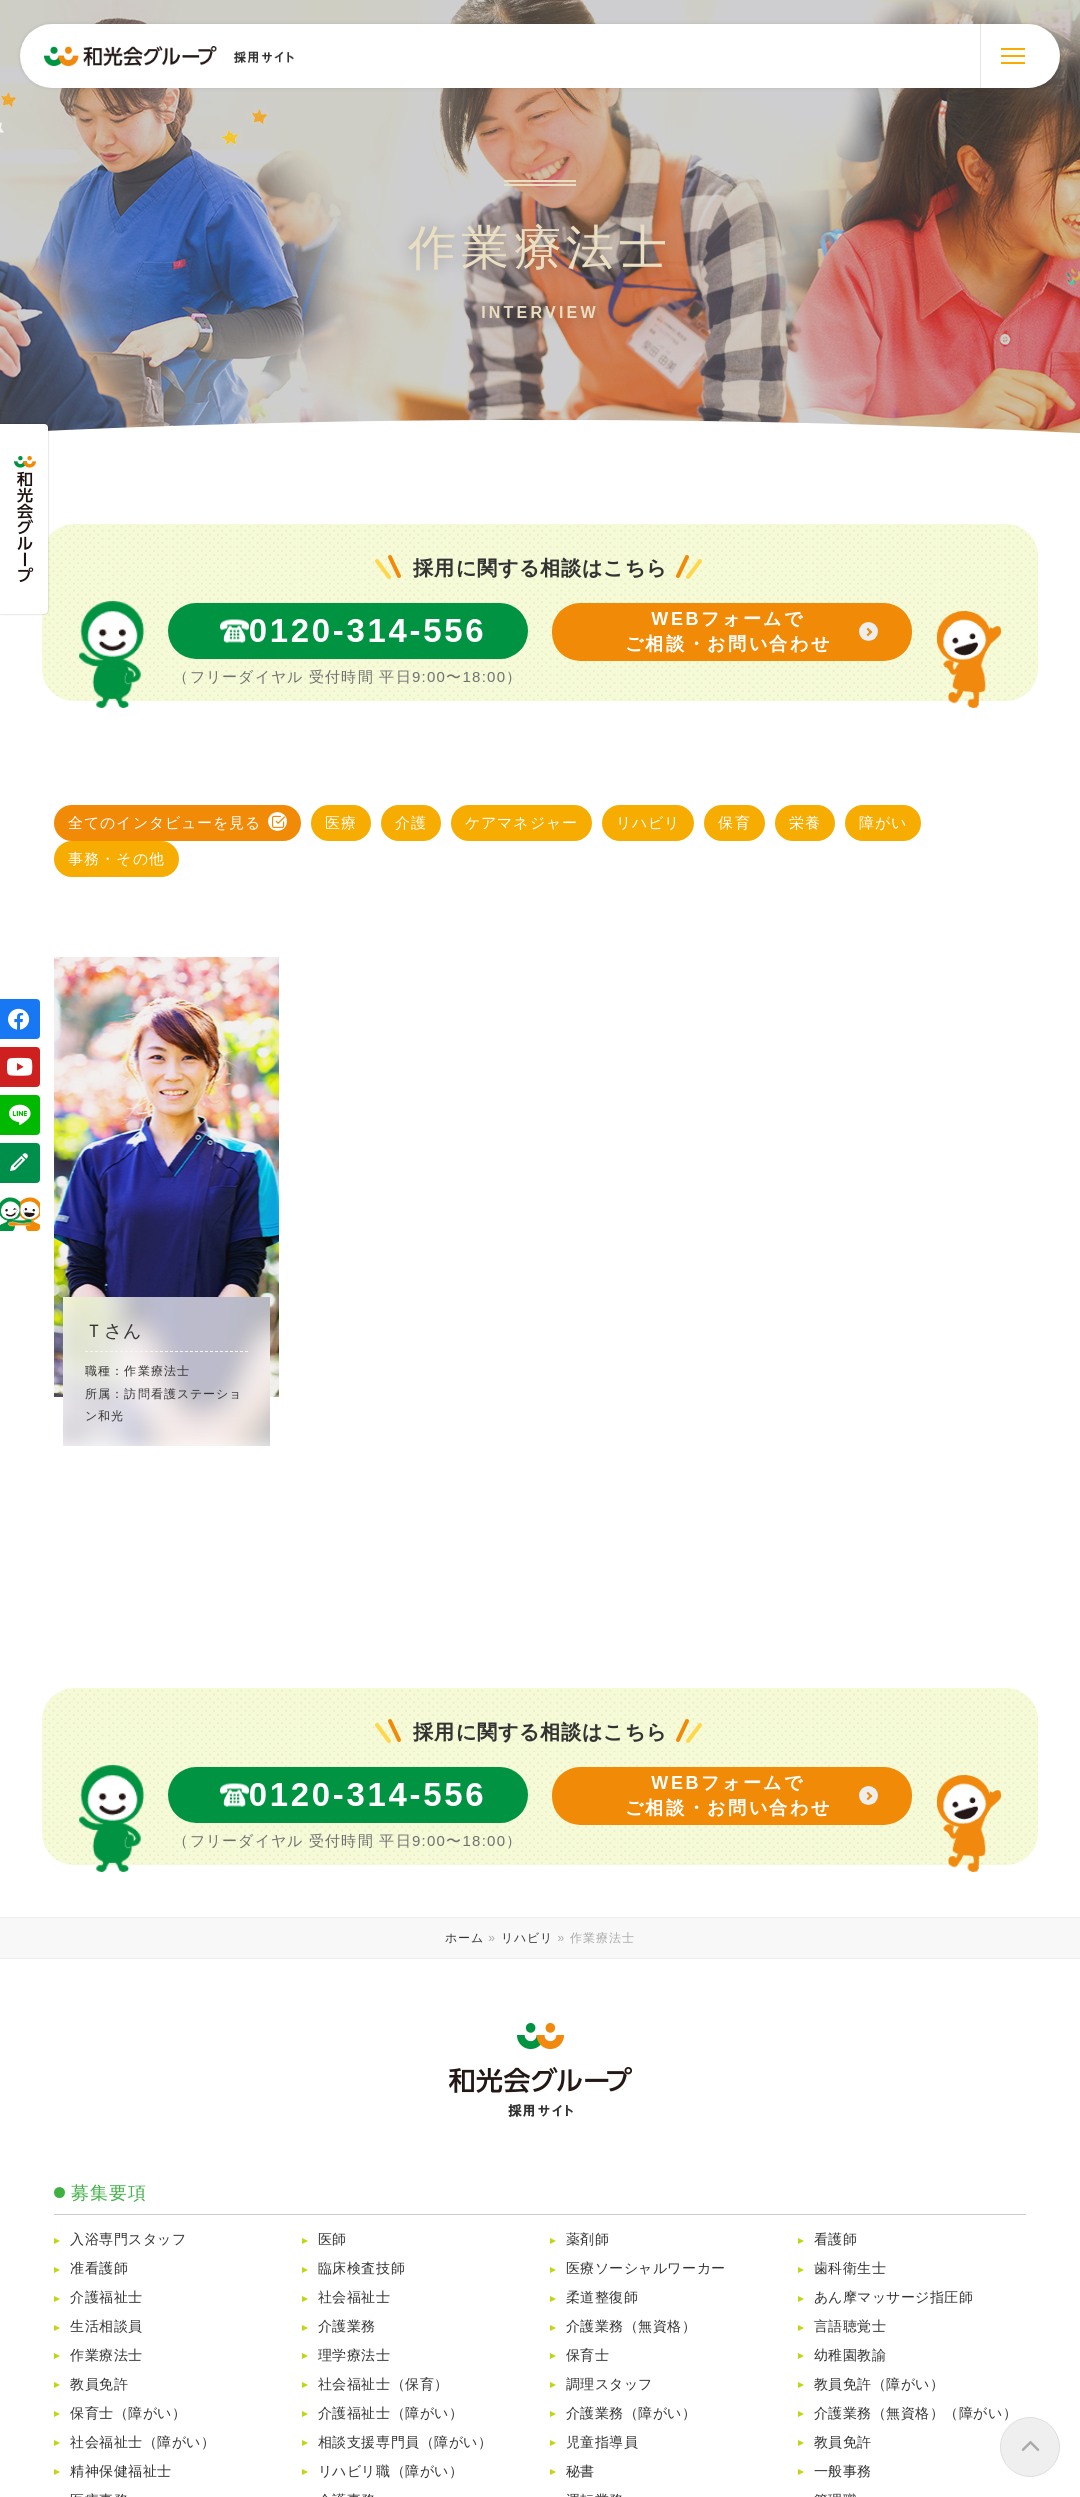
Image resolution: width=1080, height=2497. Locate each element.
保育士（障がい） (128, 2413)
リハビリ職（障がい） (390, 2471)
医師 (332, 2239)
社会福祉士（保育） (383, 2384)
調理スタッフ (609, 2384)
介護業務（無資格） (631, 2326)
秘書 (580, 2471)
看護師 (836, 2239)
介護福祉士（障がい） (390, 2413)
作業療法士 (106, 2355)
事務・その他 (116, 858)
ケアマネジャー (521, 822)
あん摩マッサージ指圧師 (894, 2297)
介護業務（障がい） (638, 2413)
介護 (411, 822)
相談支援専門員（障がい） (405, 2442)
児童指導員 (602, 2442)
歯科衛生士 (850, 2268)
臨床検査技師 (361, 2268)
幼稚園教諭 (850, 2355)
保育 (734, 822)
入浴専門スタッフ (128, 2239)
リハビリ (648, 822)
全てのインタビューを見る (165, 822)
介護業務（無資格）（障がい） (923, 2413)
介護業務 (347, 2326)
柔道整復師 (602, 2297)
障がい (883, 822)
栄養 (805, 822)
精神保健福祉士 (121, 2471)
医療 (341, 822)
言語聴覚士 (850, 2326)
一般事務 (843, 2471)
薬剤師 (588, 2239)
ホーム (464, 1938)
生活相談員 (106, 2326)
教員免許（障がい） (879, 2384)
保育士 (588, 2355)
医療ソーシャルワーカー (646, 2268)
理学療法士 (354, 2355)
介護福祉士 (106, 2297)
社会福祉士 (354, 2297)
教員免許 (99, 2384)
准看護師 (99, 2268)
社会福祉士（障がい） (142, 2442)
